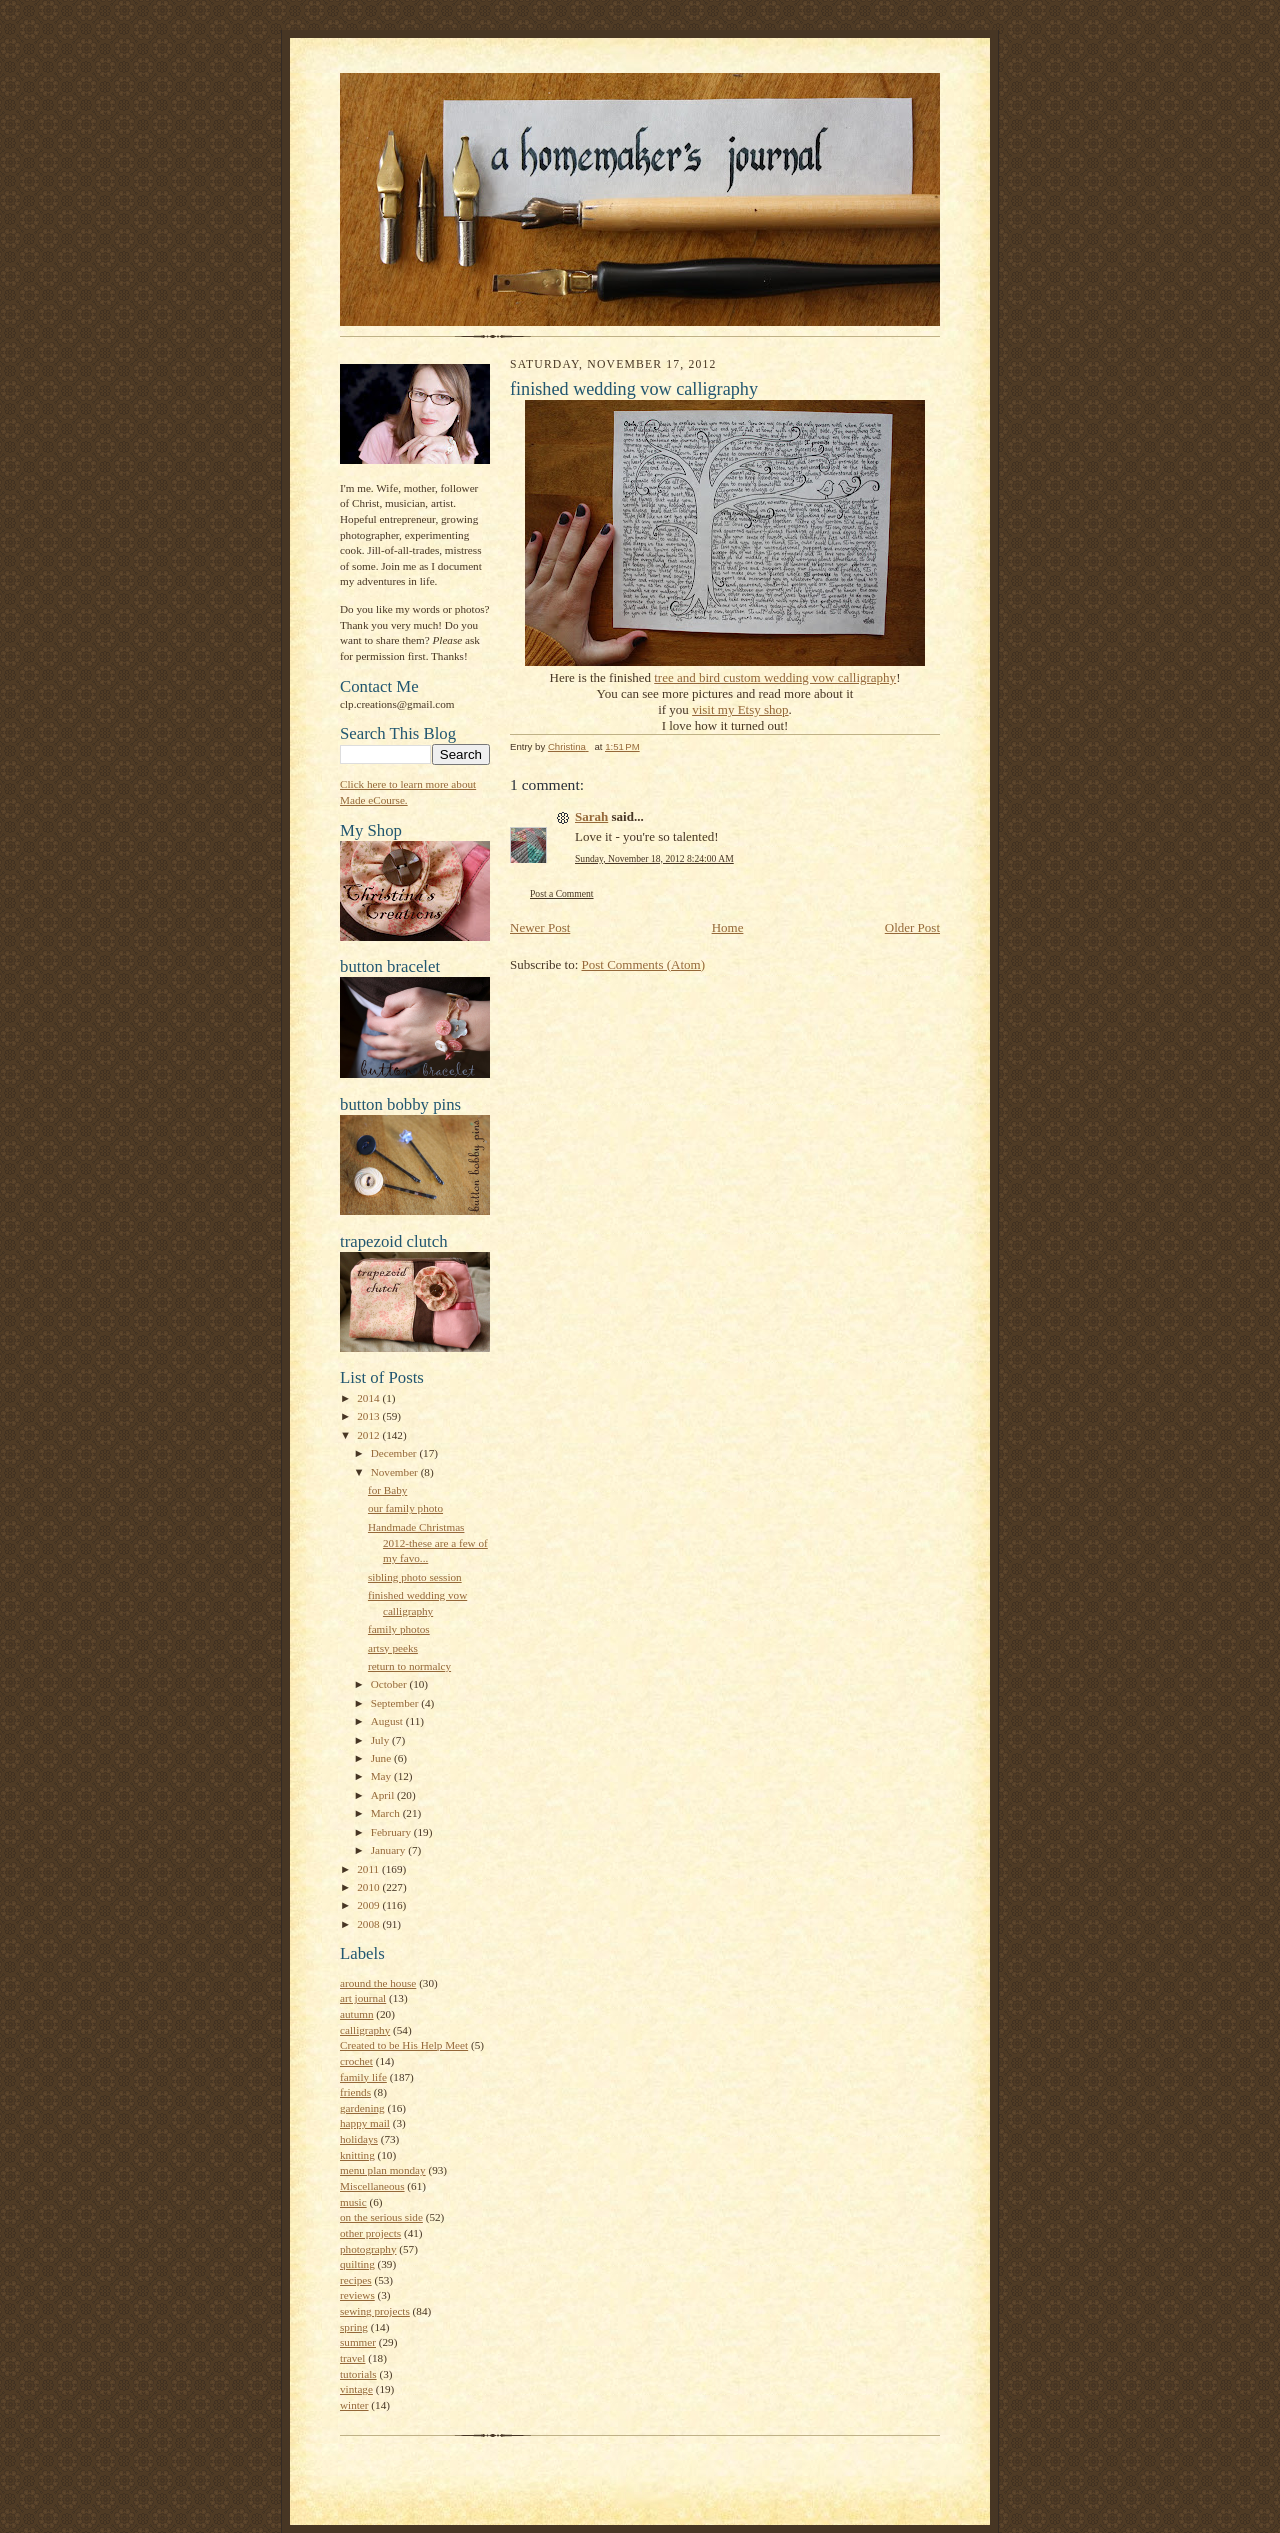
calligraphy (365, 2030)
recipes (356, 2280)
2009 (369, 1905)
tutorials (358, 2374)
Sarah (591, 816)
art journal (363, 1998)
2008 (369, 1924)
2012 (369, 1435)
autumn (357, 2014)
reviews (357, 2295)
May (382, 1776)
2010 (369, 1887)
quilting (357, 2264)
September (396, 1703)
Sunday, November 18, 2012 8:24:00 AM (654, 858)
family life (363, 2077)
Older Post (912, 927)
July (381, 1740)
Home (728, 927)
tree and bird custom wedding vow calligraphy (775, 677)
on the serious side (381, 2217)
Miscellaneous (372, 2186)
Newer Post (540, 927)
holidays (359, 2139)
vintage (356, 2389)
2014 (369, 1398)
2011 (369, 1869)
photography (368, 2249)
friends (355, 2092)
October (390, 1684)
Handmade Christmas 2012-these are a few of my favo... (428, 1542)
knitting (357, 2155)
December (395, 1453)
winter (354, 2405)
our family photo (405, 1508)
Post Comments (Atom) (644, 964)
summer (358, 2342)
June (382, 1758)
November (396, 1472)
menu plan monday (383, 2170)
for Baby (387, 1490)
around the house (378, 1983)
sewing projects (375, 2311)
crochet (356, 2061)
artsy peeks (393, 1648)
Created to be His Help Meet (404, 2045)
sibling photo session (415, 1577)
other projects (370, 2233)
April (384, 1795)
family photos (399, 1629)
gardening (362, 2108)
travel (352, 2358)
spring (354, 2327)
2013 (369, 1416)
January (390, 1850)
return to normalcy (409, 1666)
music (353, 2202)
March (387, 1813)
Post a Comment (562, 893)
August (388, 1721)
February (392, 1832)
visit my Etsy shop (740, 709)
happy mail (365, 2123)
